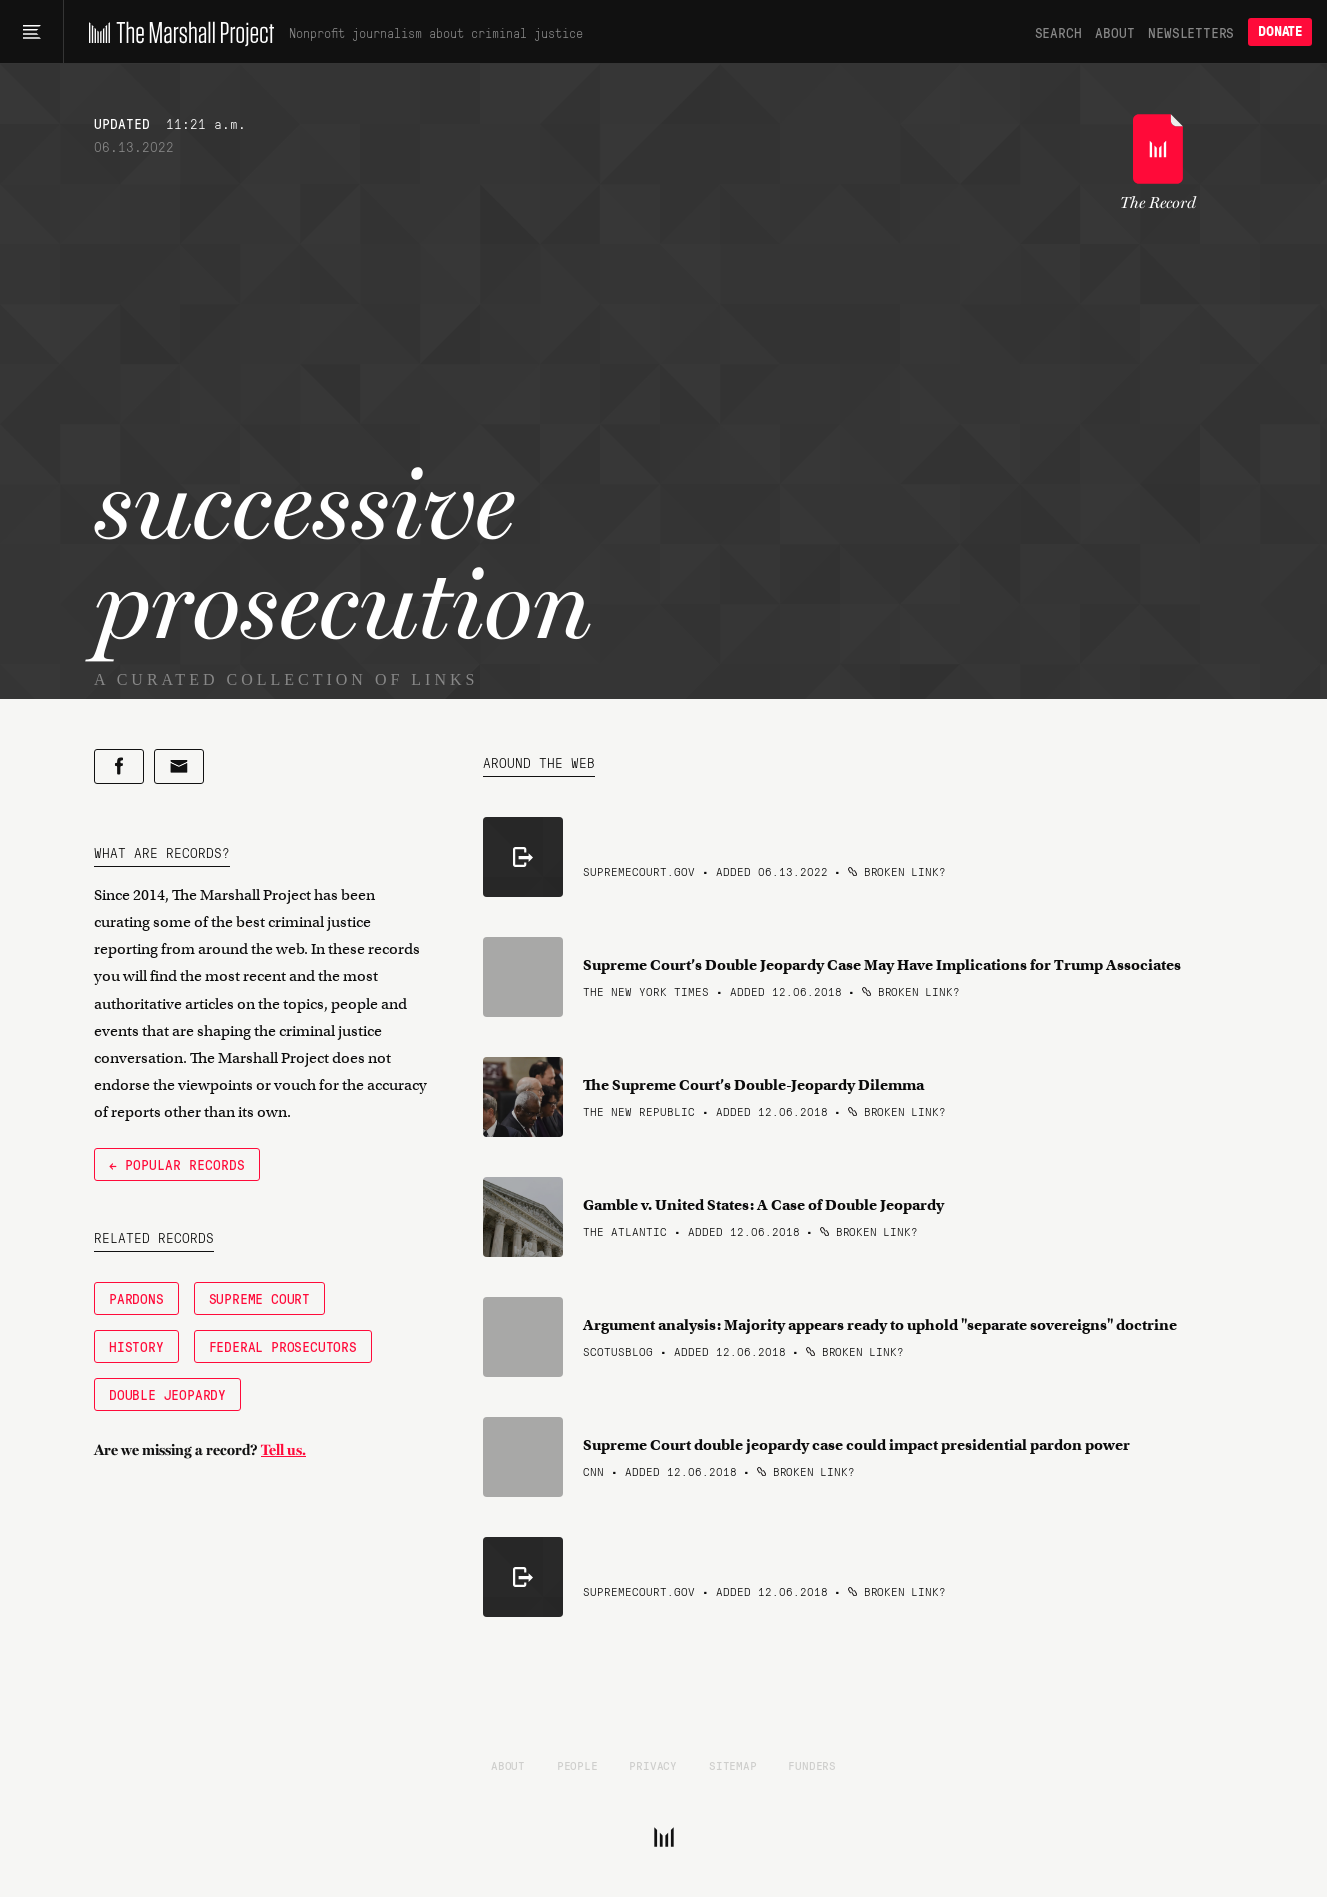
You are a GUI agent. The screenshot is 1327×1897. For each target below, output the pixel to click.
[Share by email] (179, 766)
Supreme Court (259, 1298)
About (1114, 32)
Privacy (653, 1765)
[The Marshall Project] (176, 32)
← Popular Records (177, 1164)
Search (1058, 32)
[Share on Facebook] (119, 766)
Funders (812, 1765)
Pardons (136, 1298)
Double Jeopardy (167, 1394)
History (136, 1346)
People (577, 1765)
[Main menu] (31, 32)
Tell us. (283, 1450)
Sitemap (733, 1765)
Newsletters (1191, 32)
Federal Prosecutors (283, 1346)
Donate (1280, 31)
